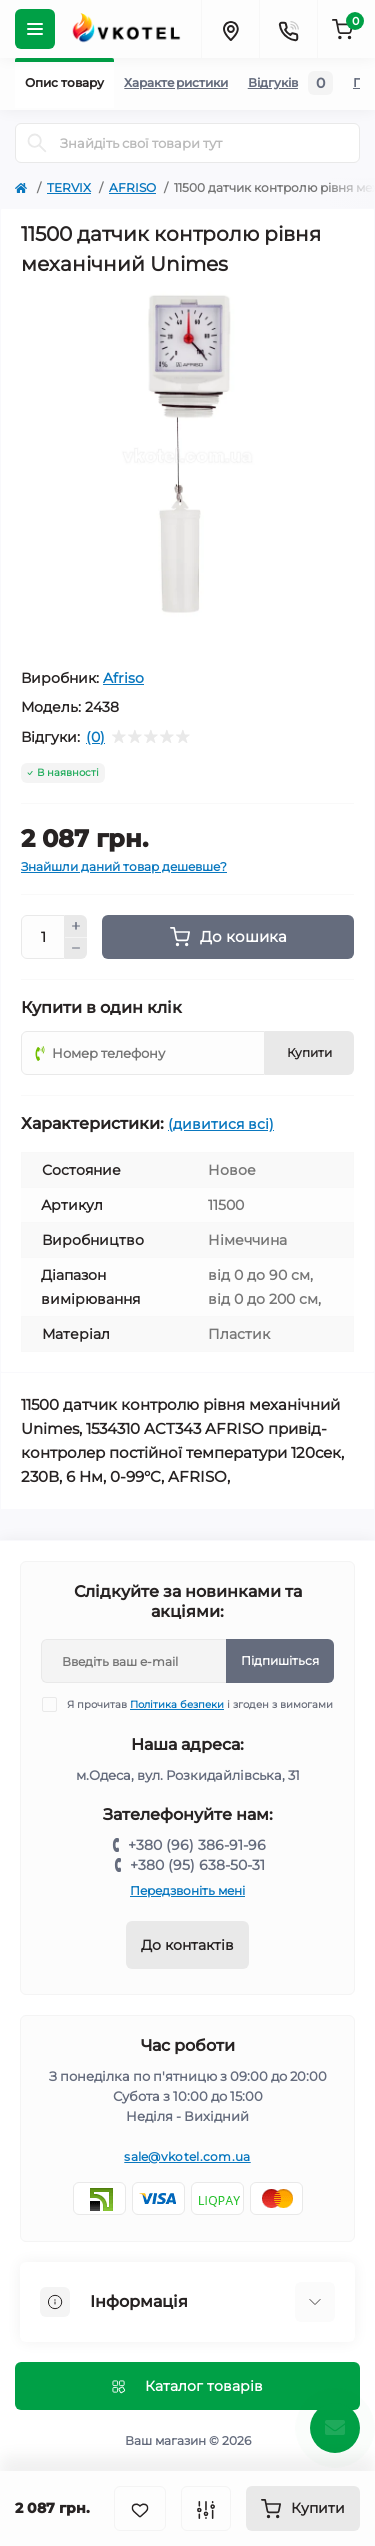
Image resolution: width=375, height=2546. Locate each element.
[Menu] (35, 29)
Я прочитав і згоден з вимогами (200, 1704)
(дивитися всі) (221, 1124)
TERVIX (69, 187)
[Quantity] (43, 937)
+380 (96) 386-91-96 (197, 1845)
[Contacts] (288, 29)
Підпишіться (280, 1660)
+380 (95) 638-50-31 (197, 1865)
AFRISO (132, 187)
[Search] (37, 143)
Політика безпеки (177, 1704)
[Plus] (76, 926)
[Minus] (76, 949)
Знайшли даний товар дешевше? (124, 866)
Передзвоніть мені (187, 1890)
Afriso (123, 678)
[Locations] (230, 29)
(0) (95, 737)
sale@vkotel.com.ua (187, 2156)
